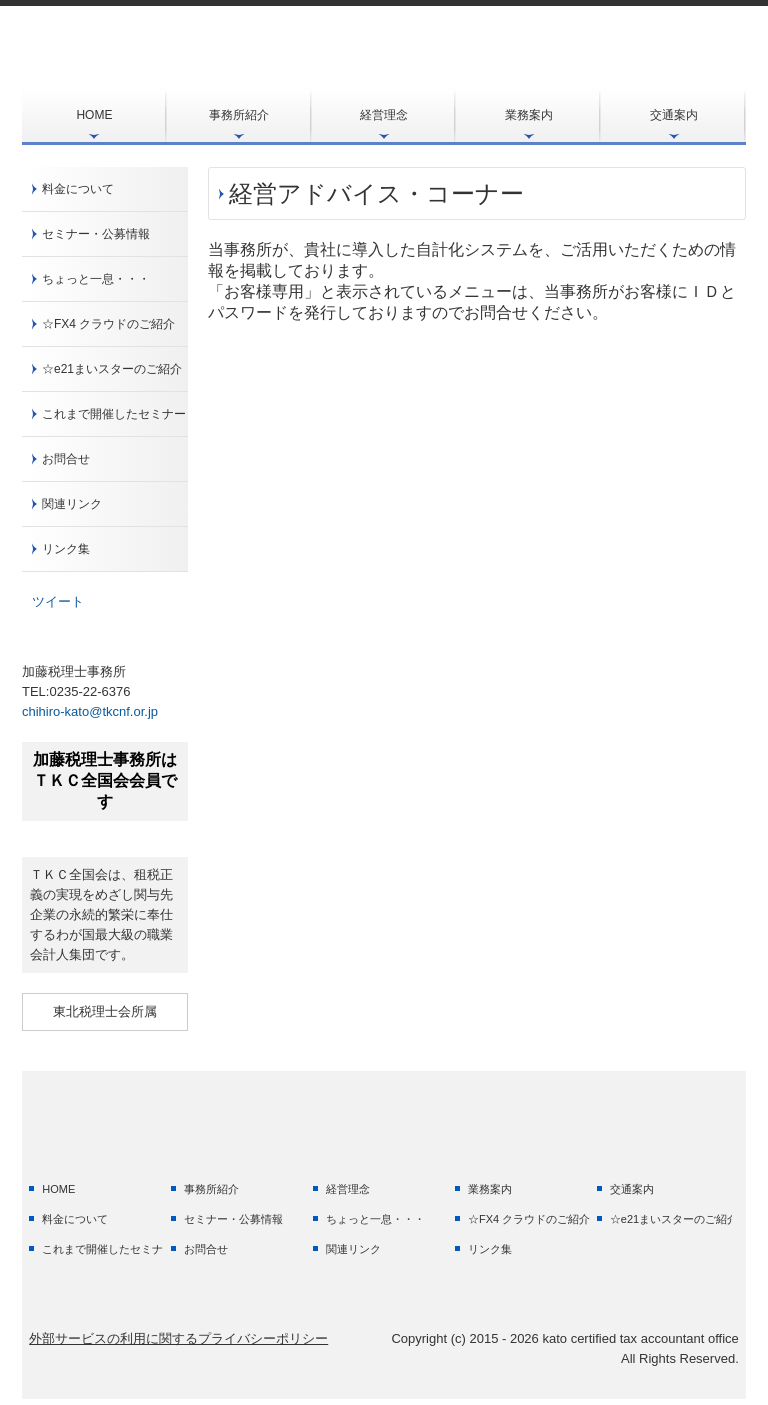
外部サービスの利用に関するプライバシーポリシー (178, 1338)
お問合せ (66, 459)
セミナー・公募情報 (96, 234)
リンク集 (66, 549)
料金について (78, 189)
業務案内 (529, 115)
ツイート (58, 601)
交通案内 (674, 115)
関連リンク (72, 504)
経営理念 (384, 115)
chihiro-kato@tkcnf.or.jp (90, 711)
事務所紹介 (239, 115)
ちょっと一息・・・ (96, 279)
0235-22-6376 (89, 691)
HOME (94, 115)
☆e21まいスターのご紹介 (112, 369)
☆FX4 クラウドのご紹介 (108, 324)
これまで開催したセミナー (114, 414)
